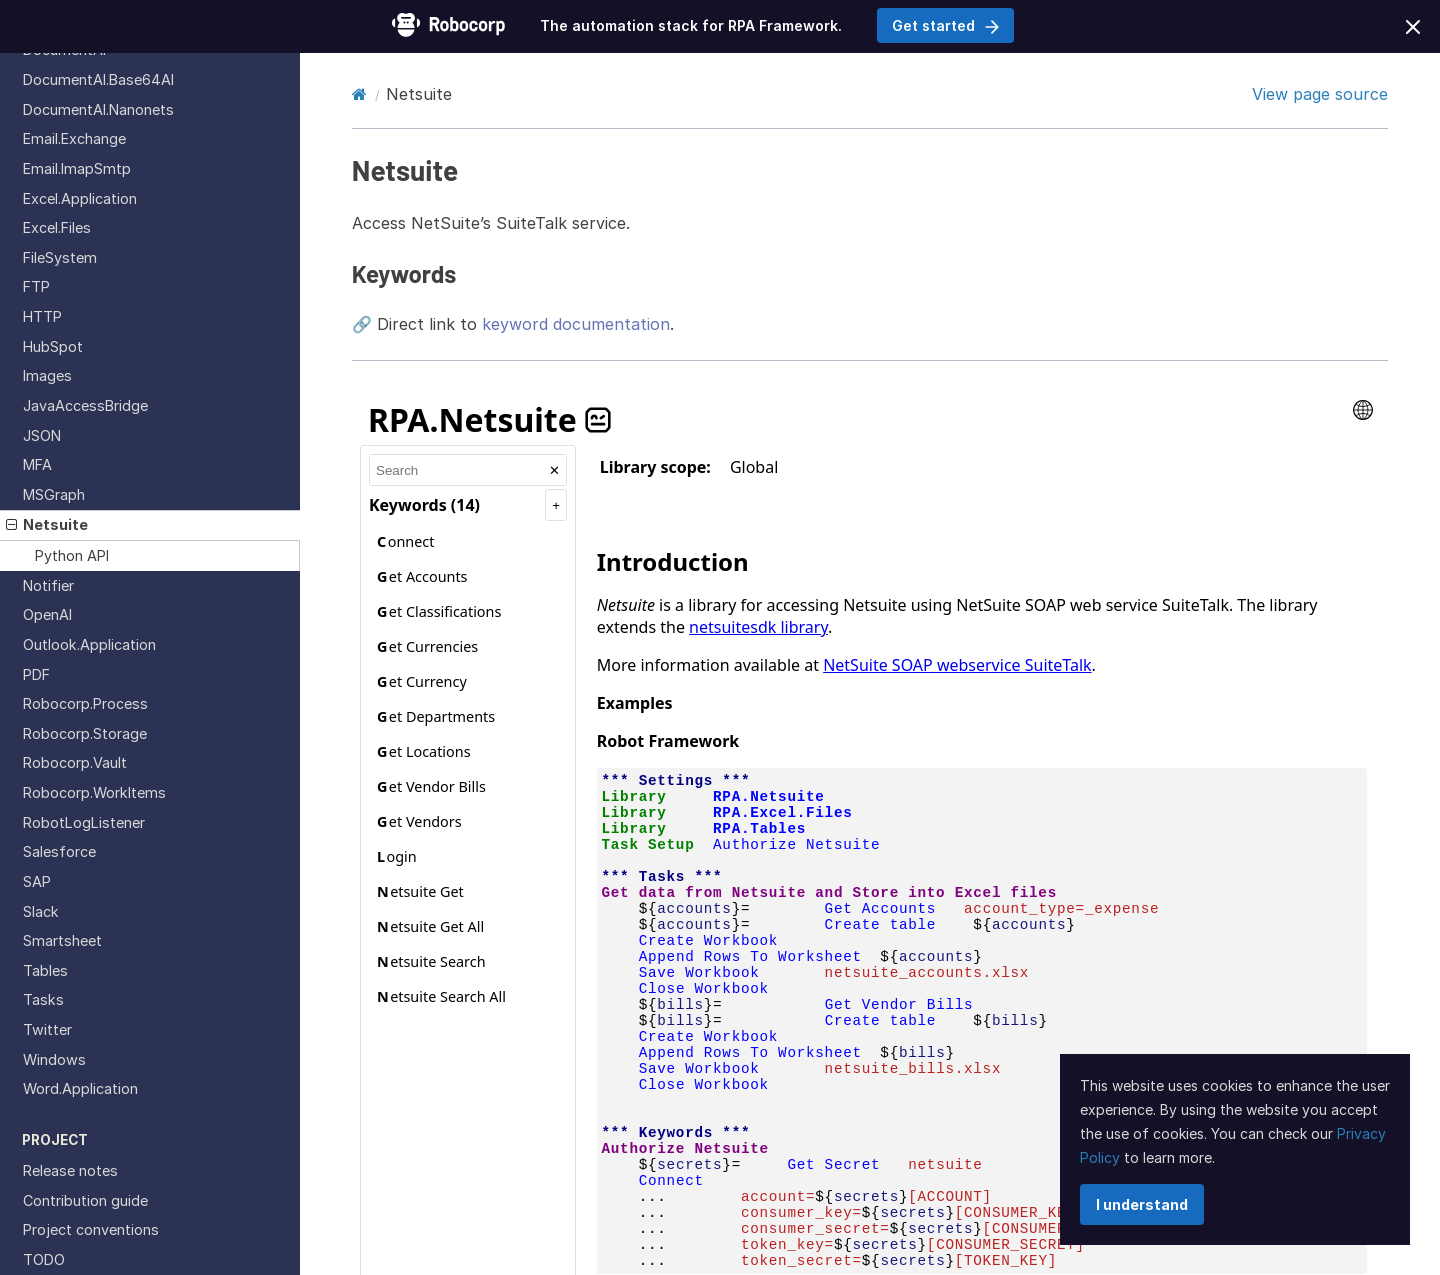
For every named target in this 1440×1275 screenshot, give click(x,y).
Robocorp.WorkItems (94, 792)
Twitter (47, 1029)
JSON (42, 435)
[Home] (359, 94)
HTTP (42, 316)
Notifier (48, 585)
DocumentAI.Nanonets (98, 109)
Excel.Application (80, 198)
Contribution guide (85, 1200)
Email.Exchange (74, 138)
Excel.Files (57, 227)
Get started (945, 25)
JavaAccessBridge (85, 405)
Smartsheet (62, 940)
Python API (72, 555)
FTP (36, 286)
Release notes (70, 1170)
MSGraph (54, 494)
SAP (37, 881)
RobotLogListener (84, 822)
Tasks (43, 999)
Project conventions (91, 1229)
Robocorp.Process (85, 703)
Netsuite (47, 525)
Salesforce (59, 851)
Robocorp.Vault (75, 762)
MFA (37, 464)
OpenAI (47, 614)
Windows (54, 1059)
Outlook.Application (89, 644)
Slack (41, 911)
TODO (44, 1259)
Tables (45, 970)
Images (47, 375)
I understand (1142, 1204)
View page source (1320, 94)
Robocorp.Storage (85, 733)
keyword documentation (576, 324)
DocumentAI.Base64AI (98, 79)
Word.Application (80, 1088)
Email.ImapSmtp (77, 168)
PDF (36, 674)
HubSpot (53, 346)
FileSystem (60, 257)
